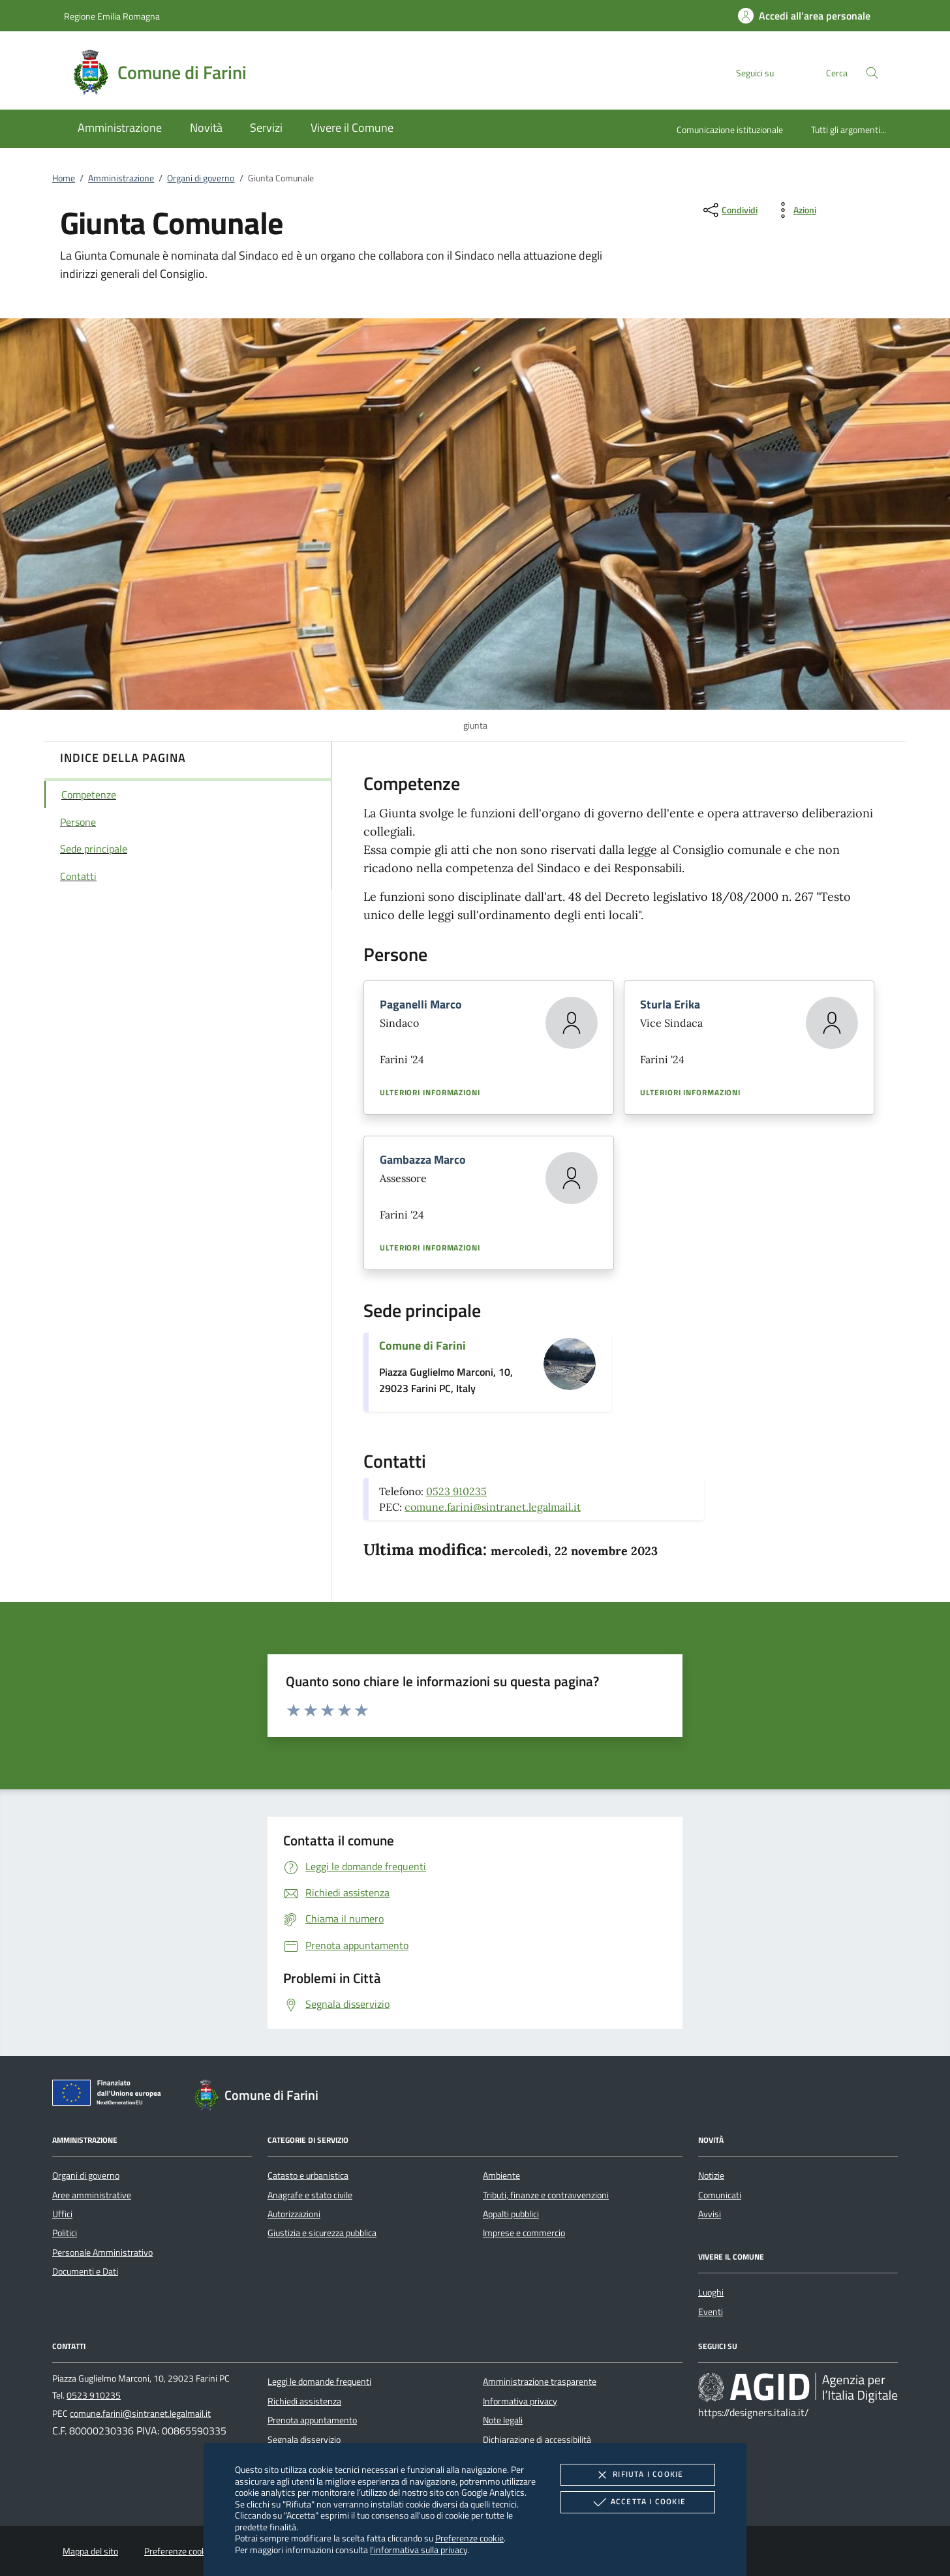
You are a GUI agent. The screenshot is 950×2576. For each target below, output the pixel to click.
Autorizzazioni (294, 2214)
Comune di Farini (422, 1345)
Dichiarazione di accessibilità (537, 2439)
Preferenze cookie (469, 2538)
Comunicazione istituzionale (730, 129)
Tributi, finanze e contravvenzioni (546, 2195)
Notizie (711, 2175)
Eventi (710, 2312)
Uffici (62, 2214)
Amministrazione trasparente (539, 2381)
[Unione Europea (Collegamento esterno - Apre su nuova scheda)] (110, 2095)
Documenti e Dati (85, 2271)
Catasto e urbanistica (308, 2175)
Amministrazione (121, 178)
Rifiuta (637, 2474)
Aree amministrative (91, 2195)
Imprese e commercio (524, 2233)
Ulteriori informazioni (430, 1092)
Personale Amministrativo (102, 2252)
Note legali (503, 2420)
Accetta (638, 2502)
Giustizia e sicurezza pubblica (322, 2233)
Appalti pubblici (511, 2214)
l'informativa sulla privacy (418, 2549)
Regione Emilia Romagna (112, 16)
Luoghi (711, 2292)
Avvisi (709, 2214)
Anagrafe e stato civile (310, 2195)
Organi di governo (200, 178)
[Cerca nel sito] (872, 73)
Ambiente (501, 2175)
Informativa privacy (520, 2401)
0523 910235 (456, 1491)
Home (63, 178)
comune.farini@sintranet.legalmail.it (493, 1506)
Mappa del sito (90, 2551)
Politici (64, 2233)
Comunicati (719, 2195)
